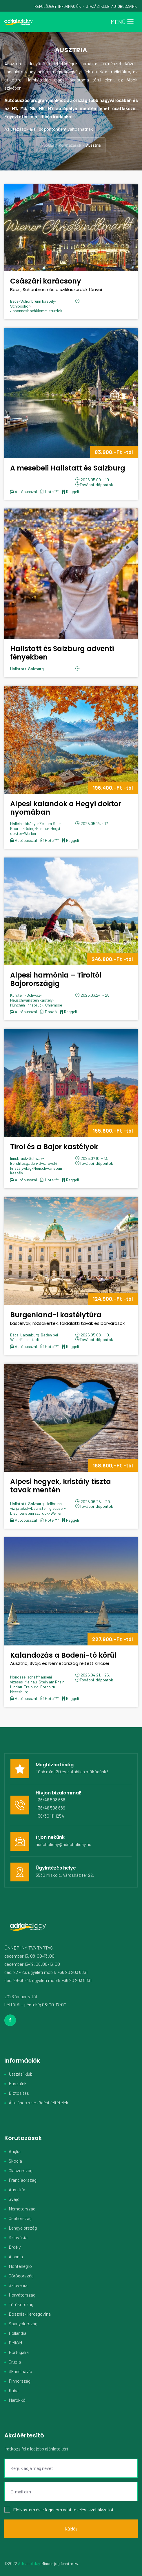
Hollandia (17, 2333)
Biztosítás (19, 2093)
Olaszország (20, 2170)
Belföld (15, 2342)
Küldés (71, 2528)
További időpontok (96, 484)
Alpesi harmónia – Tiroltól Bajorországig (55, 979)
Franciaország (23, 2180)
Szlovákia (18, 2237)
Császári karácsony (71, 285)
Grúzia (15, 2361)
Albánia (16, 2256)
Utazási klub (20, 2074)
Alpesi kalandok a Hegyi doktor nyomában (65, 808)
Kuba (14, 2390)
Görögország (21, 2275)
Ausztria (17, 2189)
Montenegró (20, 2266)
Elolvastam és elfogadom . (59, 2510)
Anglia (15, 2151)
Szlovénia (18, 2285)
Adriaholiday (29, 2563)
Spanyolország (23, 2323)
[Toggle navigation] (122, 22)
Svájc (14, 2199)
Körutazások (70, 145)
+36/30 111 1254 (50, 1816)
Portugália (19, 2352)
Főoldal (47, 145)
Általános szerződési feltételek (38, 2102)
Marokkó (17, 2400)
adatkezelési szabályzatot (88, 2509)
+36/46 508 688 (50, 1799)
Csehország (20, 2218)
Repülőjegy (45, 6)
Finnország (19, 2381)
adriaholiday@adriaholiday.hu (63, 1844)
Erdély (15, 2247)
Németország (22, 2208)
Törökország (21, 2304)
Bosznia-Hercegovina (30, 2314)
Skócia (15, 2160)
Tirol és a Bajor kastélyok (54, 1146)
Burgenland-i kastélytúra (71, 1319)
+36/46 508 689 (50, 1807)
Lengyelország (23, 2227)
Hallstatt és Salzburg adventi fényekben (62, 653)
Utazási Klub (98, 6)
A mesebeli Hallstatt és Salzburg (67, 468)
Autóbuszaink (124, 6)
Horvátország (22, 2294)
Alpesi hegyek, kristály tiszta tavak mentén (60, 1486)
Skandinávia (20, 2371)
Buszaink (18, 2083)
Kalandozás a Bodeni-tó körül (71, 1659)
